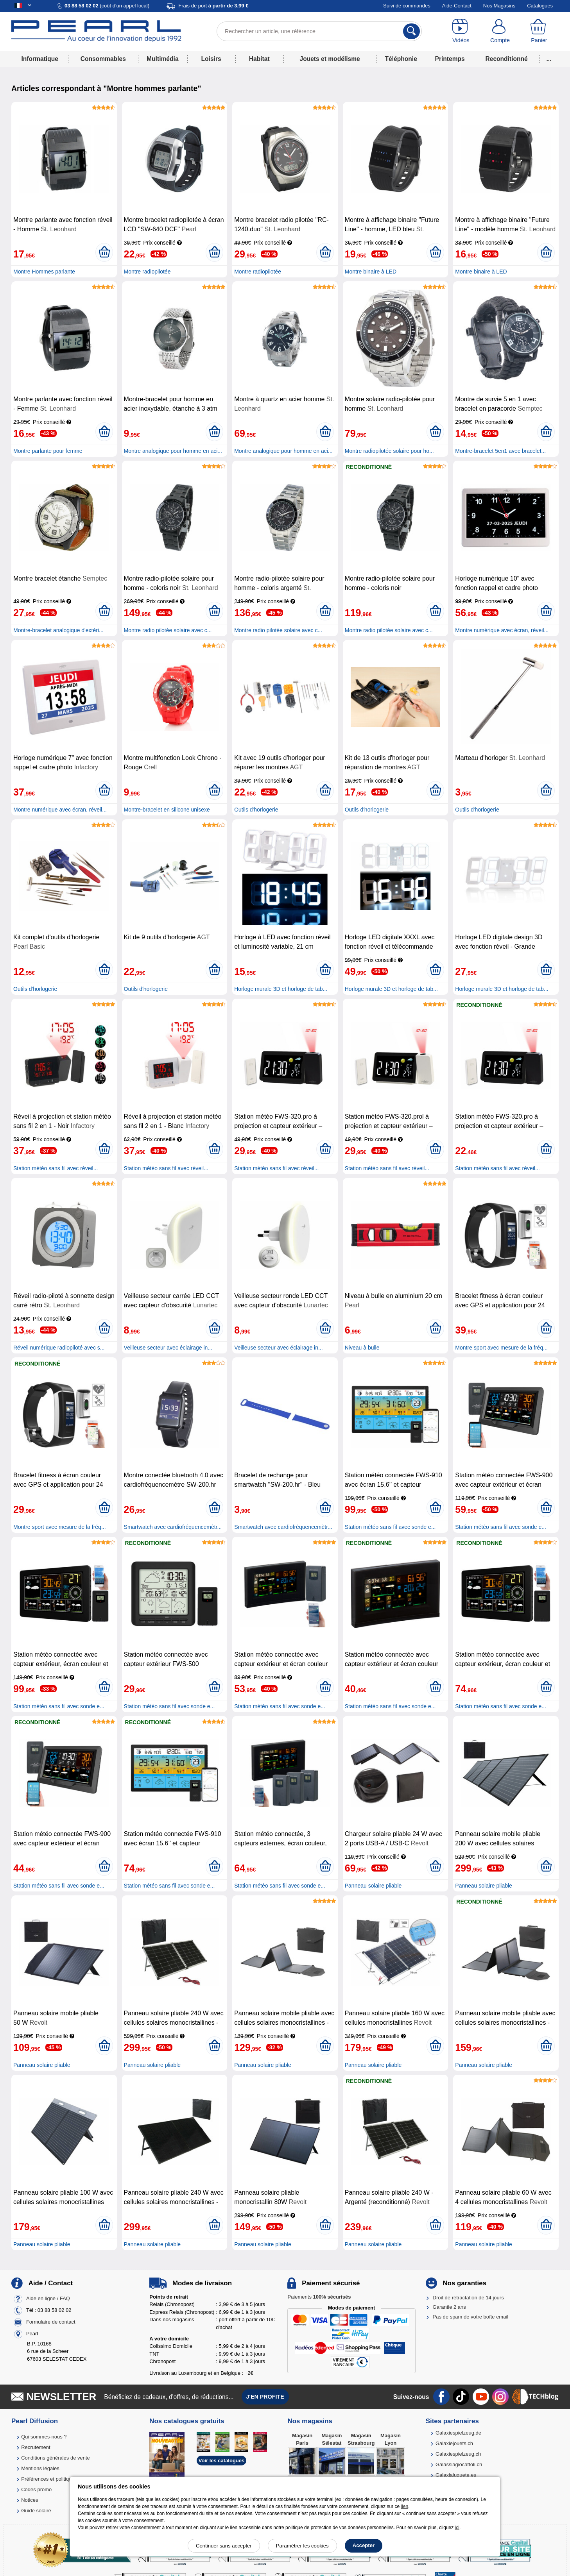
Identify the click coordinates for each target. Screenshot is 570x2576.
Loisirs (211, 58)
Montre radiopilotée (147, 271)
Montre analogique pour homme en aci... (173, 451)
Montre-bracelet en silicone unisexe (167, 809)
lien (404, 2506)
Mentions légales (40, 2468)
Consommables (103, 58)
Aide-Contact (456, 6)
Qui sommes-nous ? (43, 2437)
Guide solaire (36, 2510)
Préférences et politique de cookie (59, 2479)
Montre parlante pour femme (47, 451)
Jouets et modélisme (329, 58)
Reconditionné (506, 58)
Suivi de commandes (406, 6)
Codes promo (36, 2489)
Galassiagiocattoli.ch (459, 2464)
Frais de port (213, 6)
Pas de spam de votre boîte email (471, 2317)
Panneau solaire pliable (373, 1885)
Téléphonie (401, 58)
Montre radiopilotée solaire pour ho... (389, 451)
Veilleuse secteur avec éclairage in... (168, 1347)
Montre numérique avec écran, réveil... (501, 630)
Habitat (259, 58)
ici (457, 2527)
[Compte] (500, 31)
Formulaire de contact (50, 2322)
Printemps (449, 58)
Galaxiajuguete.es (456, 2475)
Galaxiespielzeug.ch (458, 2454)
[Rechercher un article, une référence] (319, 31)
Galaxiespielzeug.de (458, 2433)
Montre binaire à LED (370, 271)
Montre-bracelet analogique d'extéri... (58, 630)
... (549, 58)
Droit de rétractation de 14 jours (468, 2298)
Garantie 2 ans (449, 2307)
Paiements (319, 2297)
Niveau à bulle (362, 1347)
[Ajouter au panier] (104, 252)
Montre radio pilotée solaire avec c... (168, 630)
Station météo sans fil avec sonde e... (390, 1527)
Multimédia (162, 58)
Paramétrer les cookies (302, 2546)
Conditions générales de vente (55, 2458)
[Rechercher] (411, 31)
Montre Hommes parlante (44, 271)
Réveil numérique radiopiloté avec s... (58, 1347)
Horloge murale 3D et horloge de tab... (280, 989)
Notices (29, 2500)
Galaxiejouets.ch (454, 2443)
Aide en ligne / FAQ (48, 2298)
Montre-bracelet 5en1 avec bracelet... (500, 451)
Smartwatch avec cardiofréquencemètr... (173, 1527)
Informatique (39, 58)
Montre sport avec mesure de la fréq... (501, 1347)
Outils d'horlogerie (256, 809)
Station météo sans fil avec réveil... (55, 1168)
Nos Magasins (499, 6)
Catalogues (540, 6)
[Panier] (539, 31)
